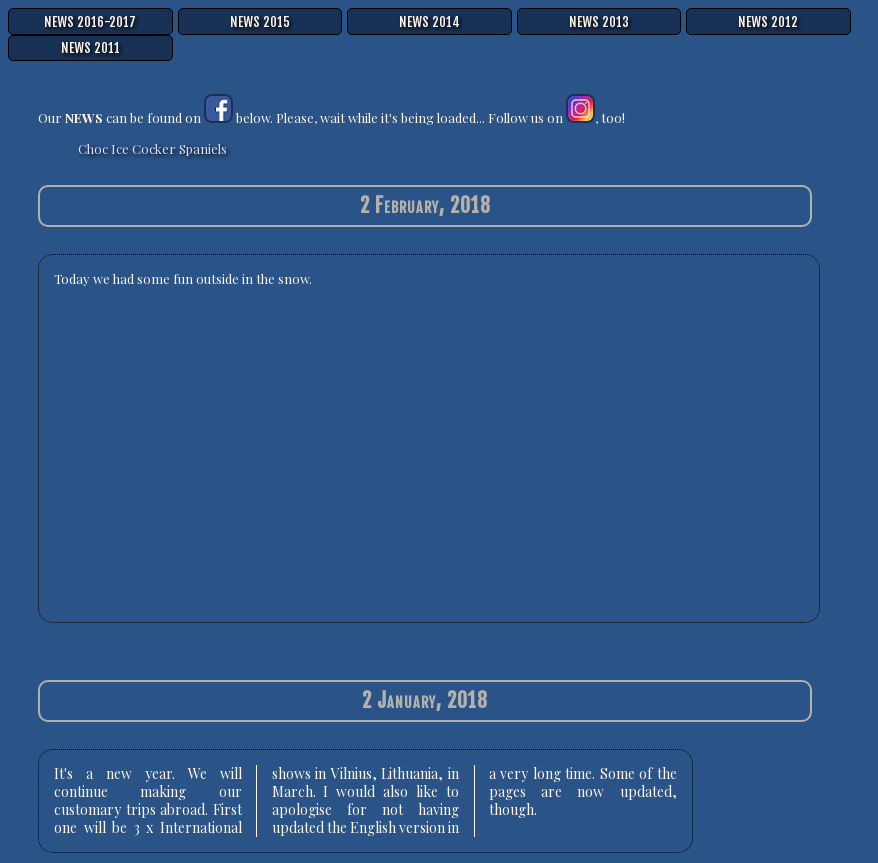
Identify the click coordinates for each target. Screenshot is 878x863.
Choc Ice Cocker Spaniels (152, 148)
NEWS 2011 (90, 48)
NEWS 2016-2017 (90, 22)
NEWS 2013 (599, 22)
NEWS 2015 (260, 22)
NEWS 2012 (768, 22)
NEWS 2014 (429, 22)
